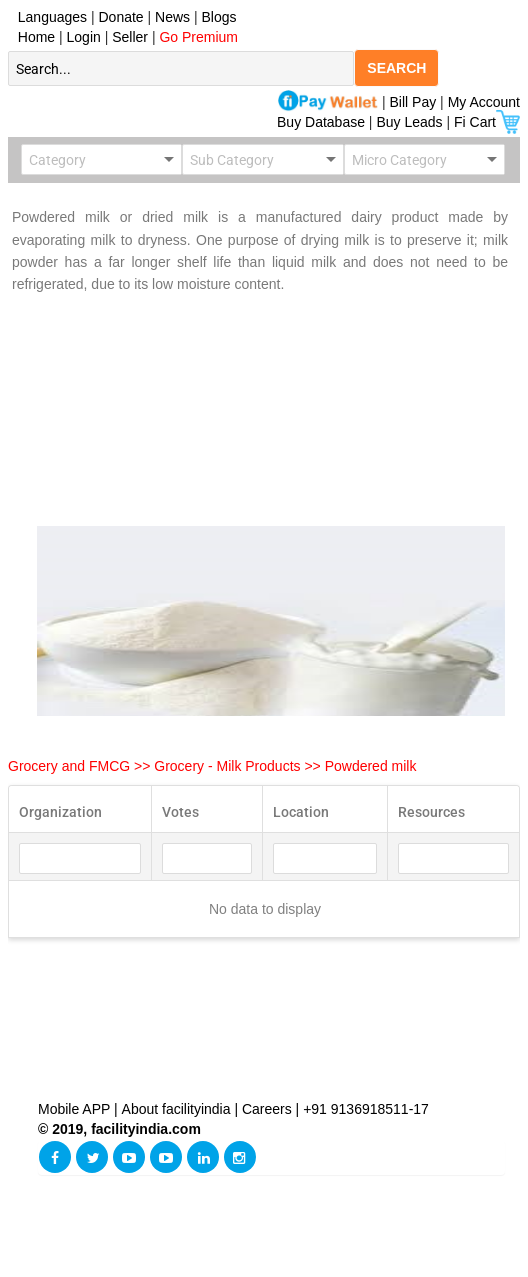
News (174, 17)
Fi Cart (487, 122)
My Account (484, 102)
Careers (267, 1109)
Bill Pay (415, 102)
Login (84, 37)
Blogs (219, 17)
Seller (130, 37)
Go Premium (198, 37)
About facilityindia (178, 1109)
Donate (121, 17)
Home (32, 37)
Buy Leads (409, 122)
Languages (48, 17)
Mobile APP (76, 1109)
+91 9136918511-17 (366, 1109)
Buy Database (321, 122)
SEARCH (396, 68)
